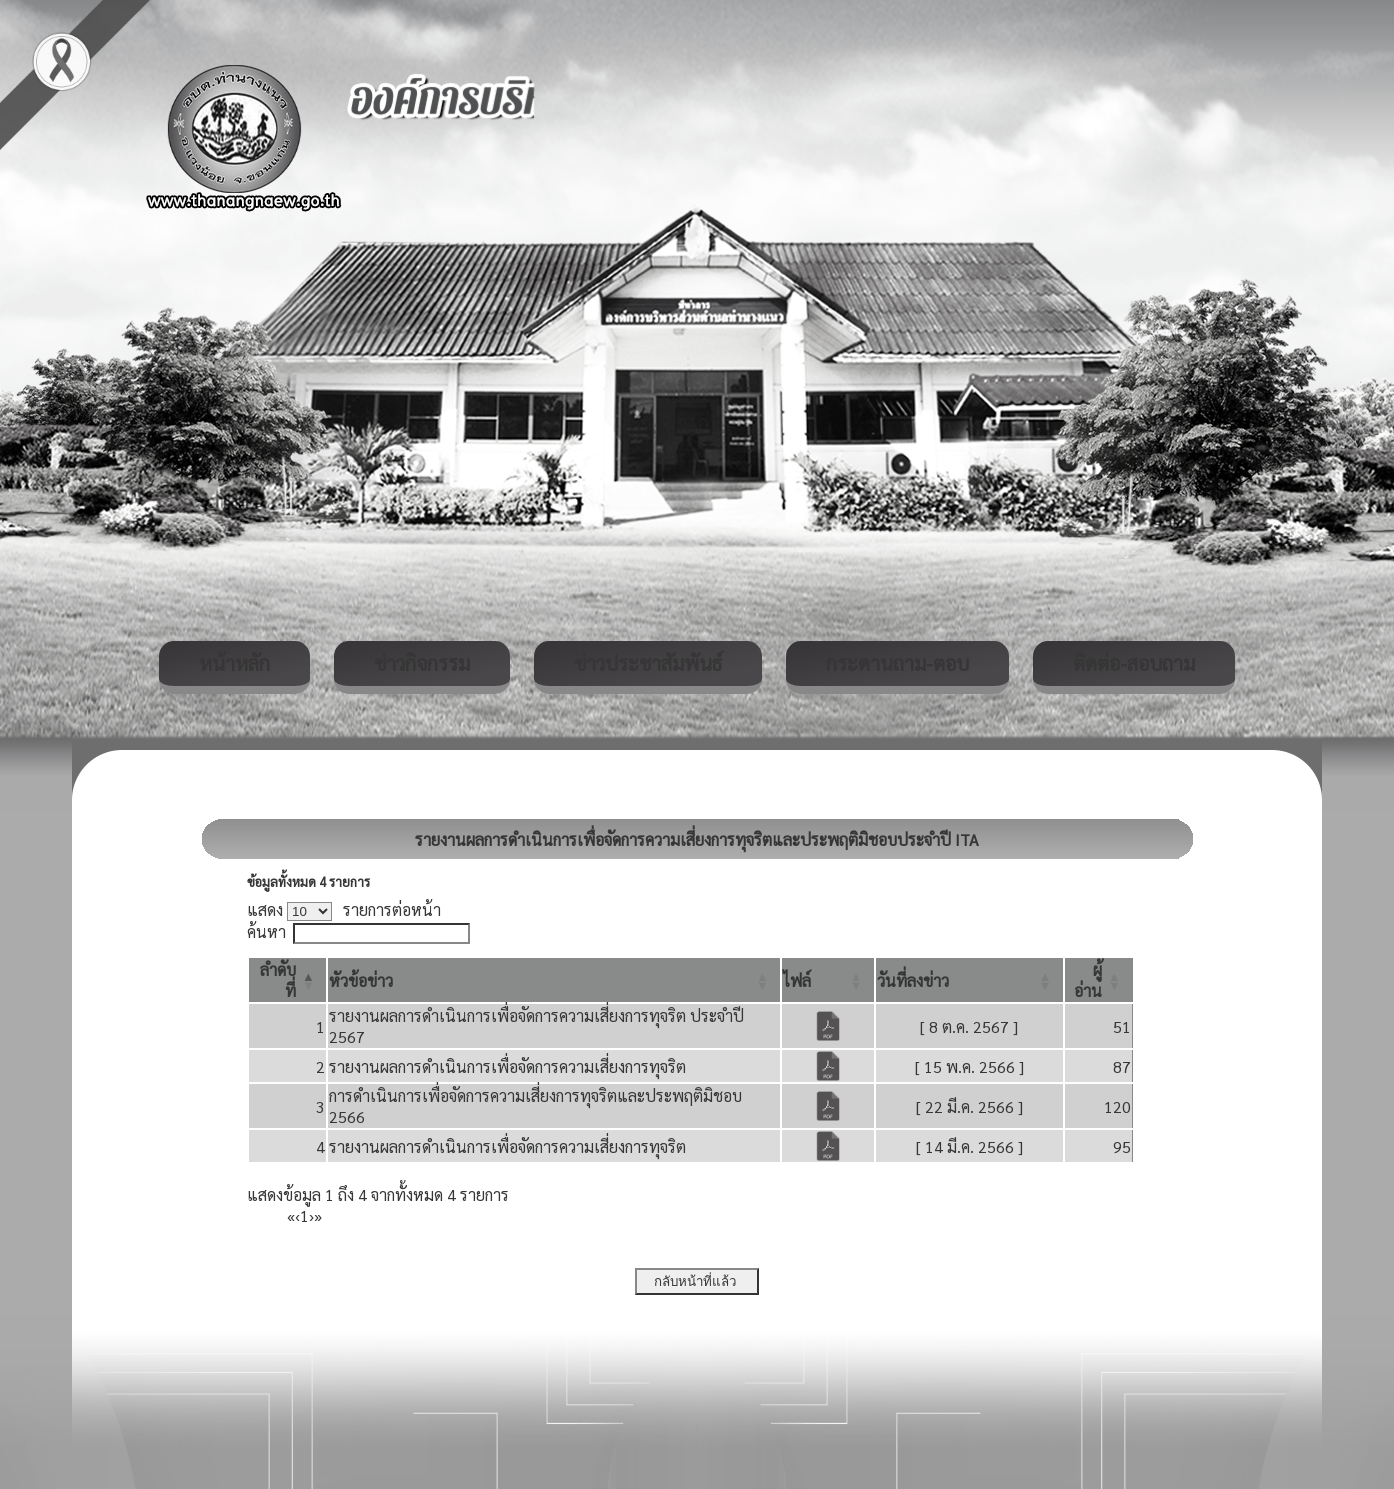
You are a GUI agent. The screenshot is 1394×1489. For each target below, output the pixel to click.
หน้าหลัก (234, 663)
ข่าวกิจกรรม (422, 663)
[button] (361, 980)
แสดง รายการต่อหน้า (344, 909)
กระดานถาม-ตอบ (897, 663)
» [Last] (318, 1215)
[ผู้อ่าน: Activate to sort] (1099, 980)
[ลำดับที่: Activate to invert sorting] (287, 980)
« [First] (291, 1215)
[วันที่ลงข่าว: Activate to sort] (969, 980)
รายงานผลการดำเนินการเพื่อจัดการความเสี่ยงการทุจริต (507, 1066)
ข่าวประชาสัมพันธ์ (648, 663)
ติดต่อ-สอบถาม (1134, 663)
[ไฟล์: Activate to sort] (828, 980)
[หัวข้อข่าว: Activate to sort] (554, 980)
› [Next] (311, 1215)
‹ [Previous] (297, 1215)
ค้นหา (266, 931)
